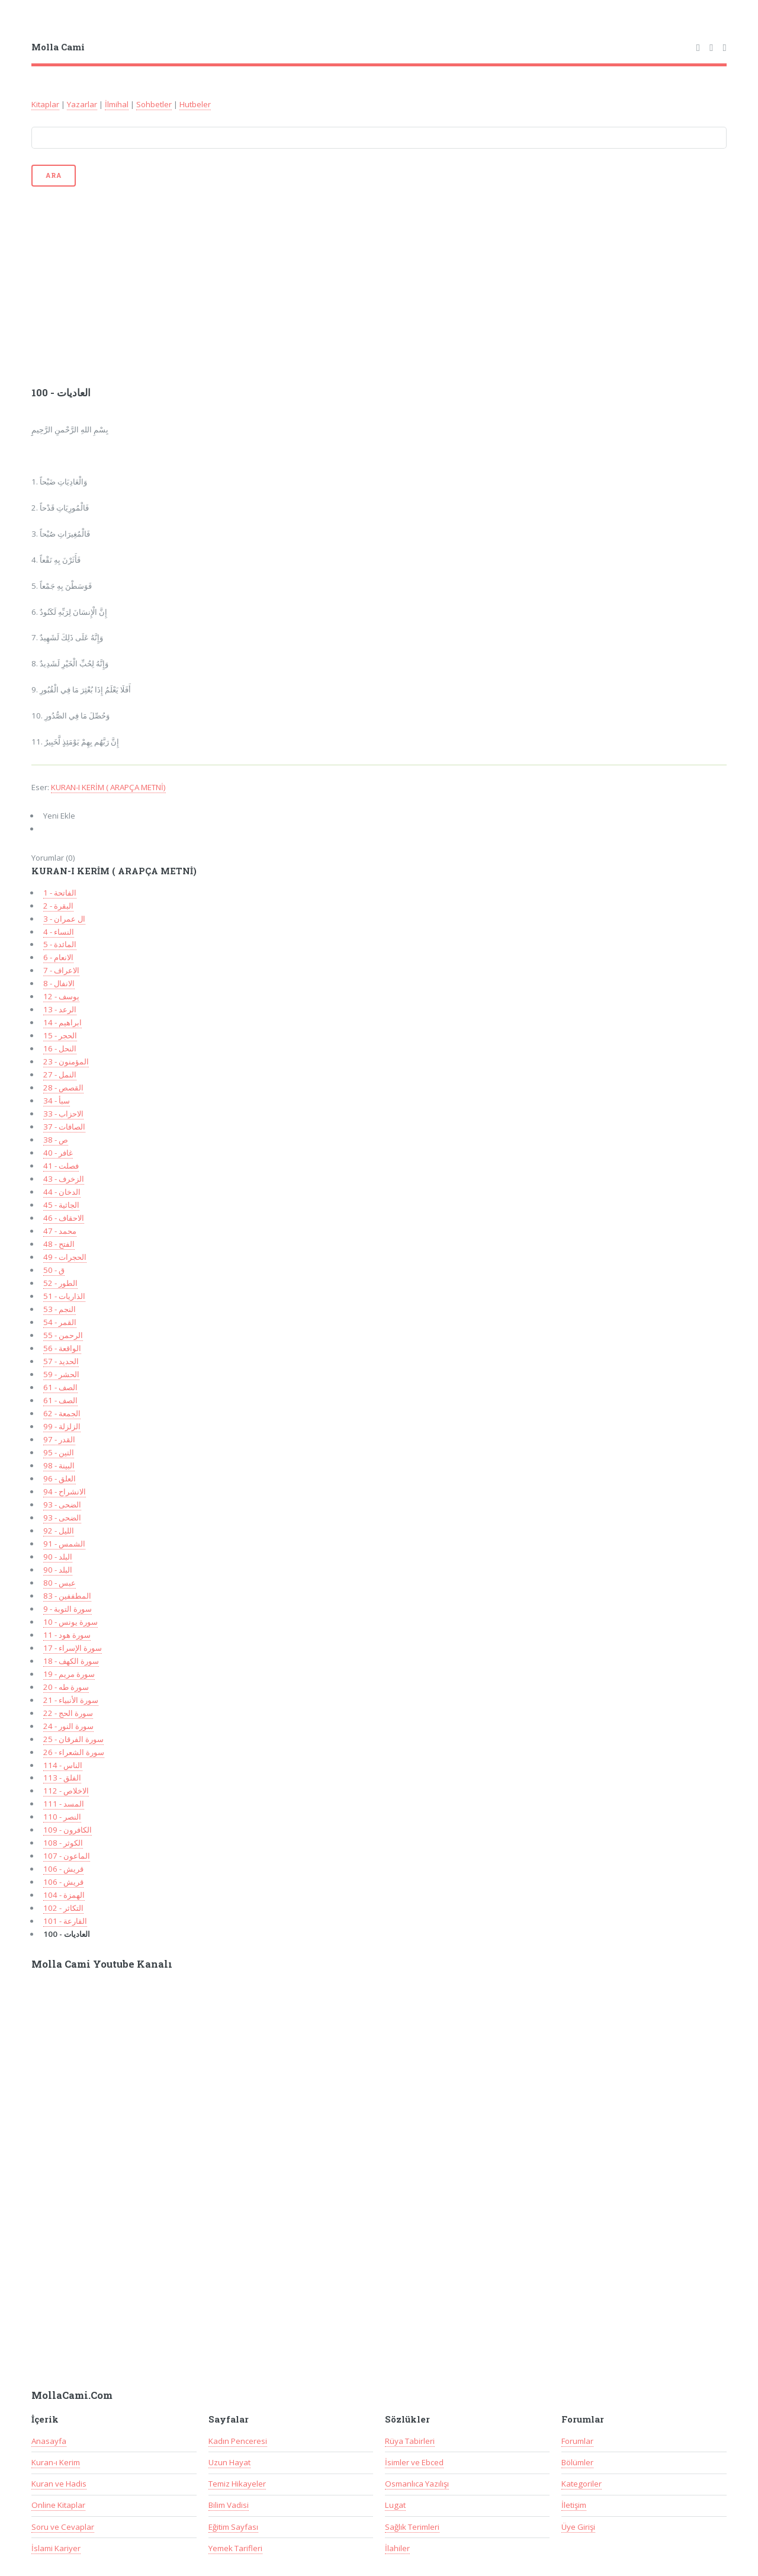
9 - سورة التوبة (67, 1608)
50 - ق (54, 1270)
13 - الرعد (59, 1009)
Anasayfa (48, 2441)
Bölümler (577, 2462)
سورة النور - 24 (68, 1726)
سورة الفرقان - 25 (73, 1739)
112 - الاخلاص (66, 1790)
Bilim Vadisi (228, 2505)
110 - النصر (62, 1816)
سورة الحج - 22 (68, 1713)
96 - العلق (59, 1478)
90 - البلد (57, 1556)
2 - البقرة (58, 905)
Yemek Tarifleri (235, 2548)
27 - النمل (59, 1074)
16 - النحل (59, 1048)
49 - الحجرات (64, 1257)
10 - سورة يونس (70, 1621)
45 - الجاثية (61, 1204)
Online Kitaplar (58, 2505)
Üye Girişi (578, 2527)
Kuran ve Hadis (58, 2483)
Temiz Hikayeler (237, 2483)
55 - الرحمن (63, 1335)
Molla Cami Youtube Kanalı (101, 1964)
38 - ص (55, 1139)
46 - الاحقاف (63, 1217)
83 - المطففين (67, 1595)
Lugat (395, 2505)
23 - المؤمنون (66, 1061)
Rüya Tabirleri (410, 2441)
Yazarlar (82, 104)
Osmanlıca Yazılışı (417, 2483)
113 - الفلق (62, 1777)
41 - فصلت (61, 1165)
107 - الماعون (66, 1855)
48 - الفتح (59, 1244)
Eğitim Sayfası (233, 2527)
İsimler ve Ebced (414, 2462)
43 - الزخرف (63, 1178)
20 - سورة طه (66, 1687)
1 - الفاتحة (59, 892)
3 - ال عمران (64, 918)
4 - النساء (58, 931)
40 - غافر (58, 1152)
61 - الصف (60, 1387)
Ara (53, 175)
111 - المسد (63, 1803)
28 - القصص (63, 1087)
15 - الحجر (60, 1035)
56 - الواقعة (62, 1348)
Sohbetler (154, 104)
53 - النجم (59, 1309)
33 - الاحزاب (63, 1113)
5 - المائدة (59, 944)
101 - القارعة (65, 1921)
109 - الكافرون (67, 1829)
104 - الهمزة (64, 1895)
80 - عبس (59, 1582)
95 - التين (58, 1452)
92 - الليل (58, 1530)
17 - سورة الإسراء (72, 1648)
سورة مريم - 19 (69, 1674)
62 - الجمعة (62, 1413)
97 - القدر (59, 1439)
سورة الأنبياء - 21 (70, 1700)
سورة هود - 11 (67, 1634)
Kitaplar (45, 104)
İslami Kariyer (56, 2548)
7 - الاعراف (61, 970)
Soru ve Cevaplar (62, 2527)
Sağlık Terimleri (412, 2527)
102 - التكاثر (63, 1908)
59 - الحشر (61, 1374)
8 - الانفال (59, 983)
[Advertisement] (379, 285)
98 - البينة (59, 1465)
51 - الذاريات (64, 1296)
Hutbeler (195, 104)
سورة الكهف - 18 (71, 1661)
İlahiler (397, 2548)
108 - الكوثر (63, 1842)
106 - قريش (63, 1868)
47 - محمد (59, 1231)
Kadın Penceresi (237, 2441)
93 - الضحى (62, 1504)
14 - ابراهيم (62, 1022)
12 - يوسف (61, 996)
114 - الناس (62, 1765)
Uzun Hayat (229, 2462)
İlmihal (117, 104)
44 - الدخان (62, 1191)
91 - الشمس (64, 1543)
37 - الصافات (64, 1126)
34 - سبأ (56, 1100)
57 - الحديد (61, 1361)
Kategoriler (581, 2483)
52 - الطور (60, 1283)
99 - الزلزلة (62, 1426)
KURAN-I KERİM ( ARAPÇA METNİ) (108, 787)
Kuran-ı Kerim (55, 2462)
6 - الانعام (58, 957)
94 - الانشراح (64, 1491)
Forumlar (577, 2441)
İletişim (573, 2505)
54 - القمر (59, 1322)
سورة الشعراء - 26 (73, 1752)
